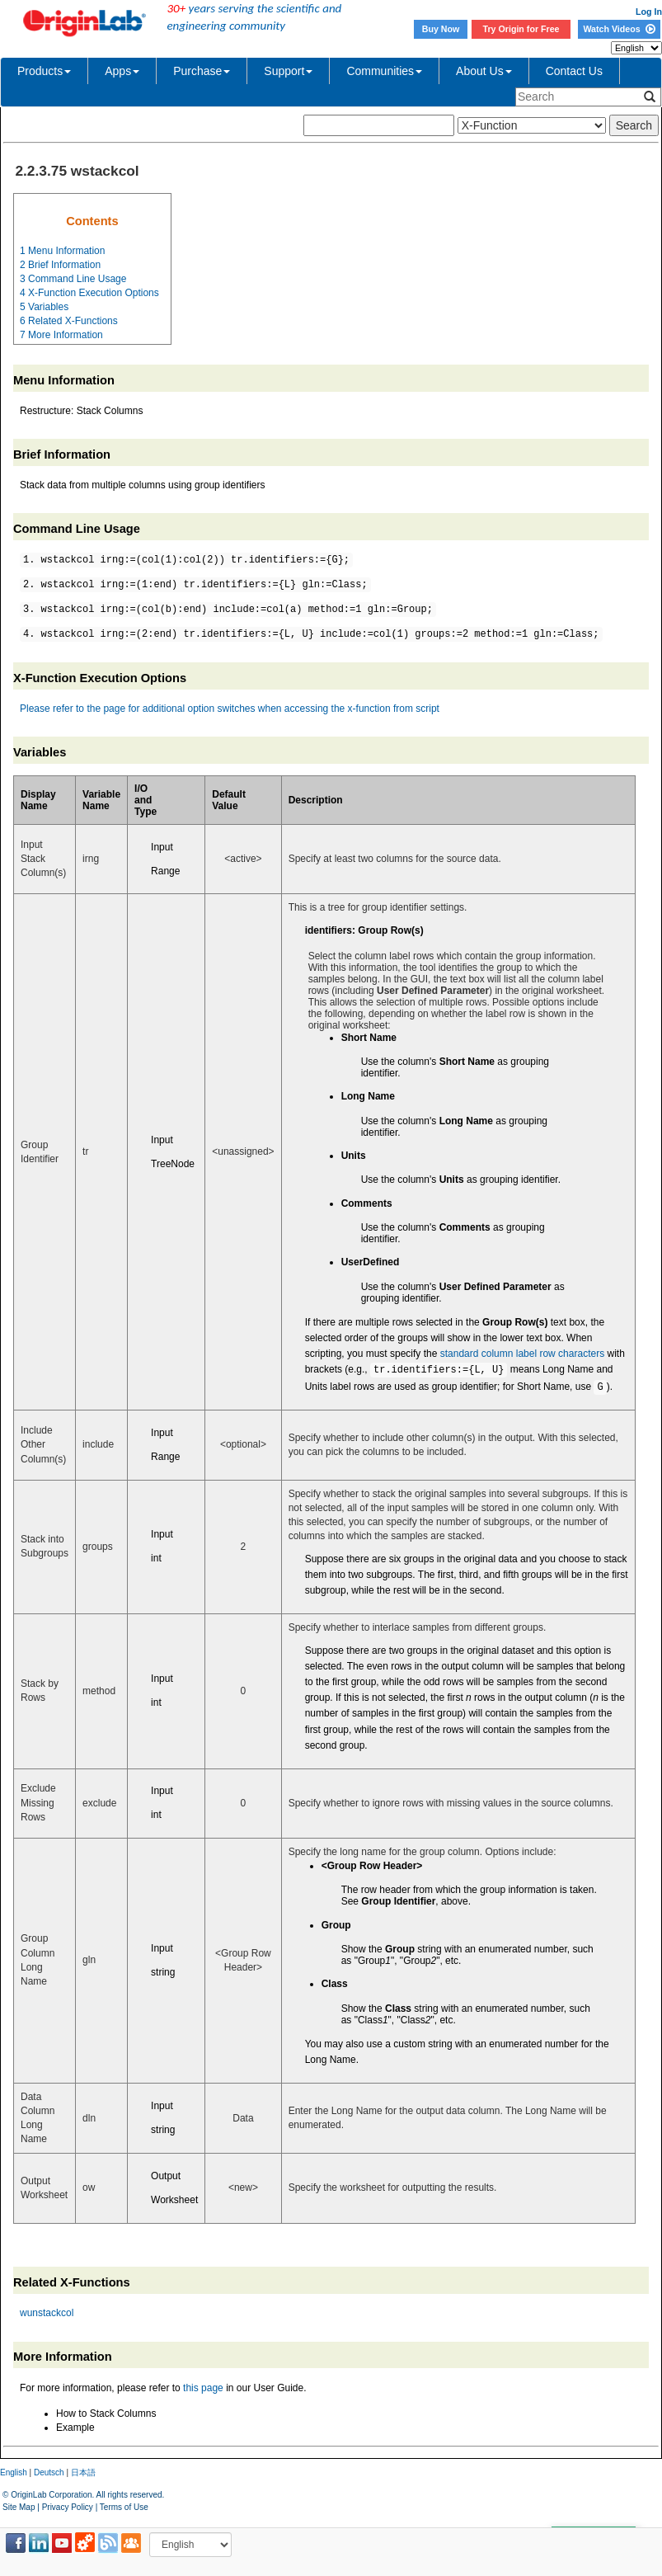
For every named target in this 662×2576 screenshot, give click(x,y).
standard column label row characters (522, 1353)
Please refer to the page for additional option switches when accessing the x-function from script (229, 708)
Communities (384, 71)
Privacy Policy (67, 2507)
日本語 (83, 2472)
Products (44, 71)
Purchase (201, 71)
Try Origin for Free (521, 29)
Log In (649, 11)
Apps (122, 71)
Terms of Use (124, 2507)
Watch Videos (619, 29)
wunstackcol (46, 2313)
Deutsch (49, 2472)
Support (288, 71)
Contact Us (574, 71)
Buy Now (441, 29)
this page (203, 2388)
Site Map (18, 2507)
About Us (484, 71)
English (13, 2472)
